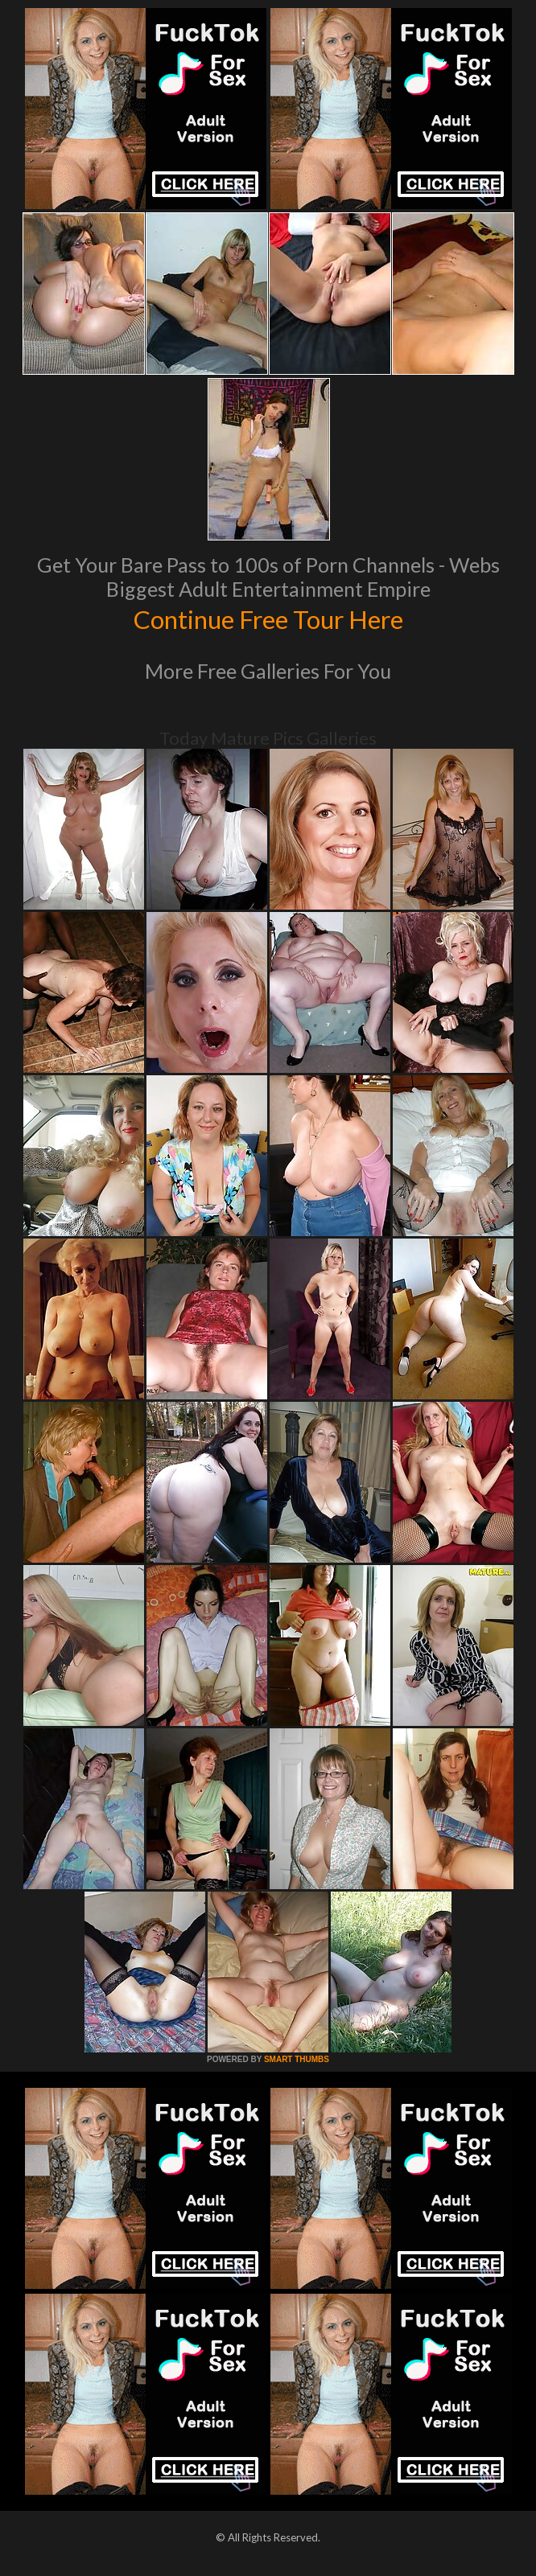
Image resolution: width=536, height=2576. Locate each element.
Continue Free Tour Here (268, 618)
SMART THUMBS (296, 2059)
